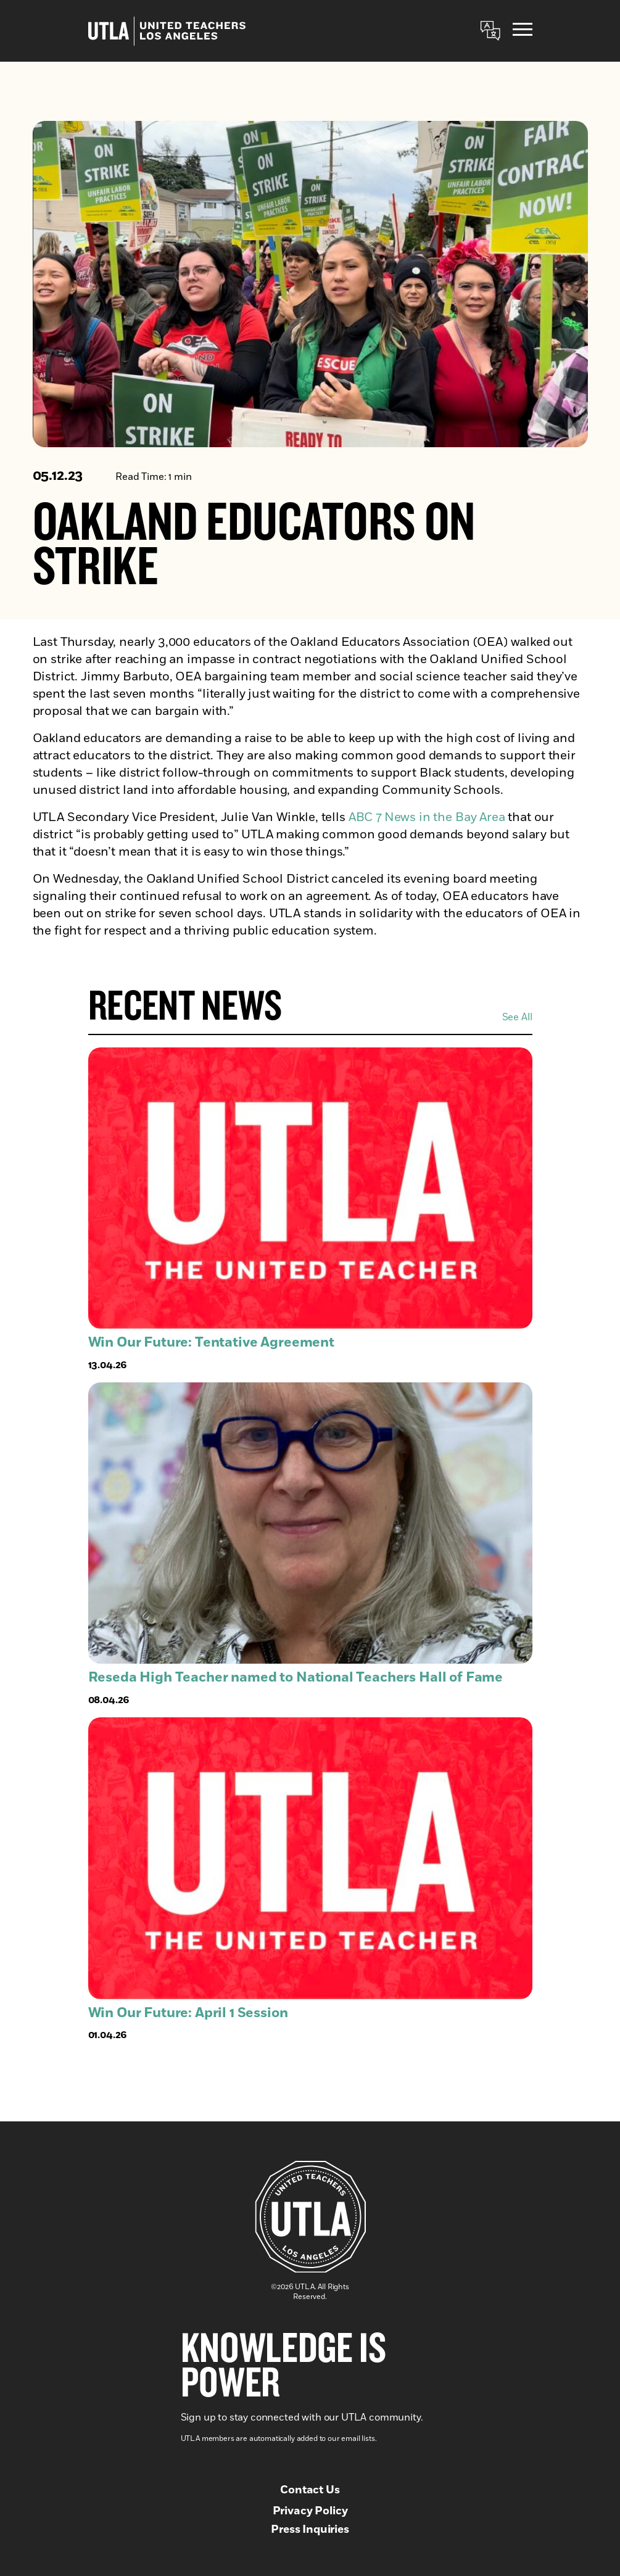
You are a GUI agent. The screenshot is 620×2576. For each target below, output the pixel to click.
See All (517, 1017)
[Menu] (522, 31)
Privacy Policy (310, 2511)
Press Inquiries (310, 2529)
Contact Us (309, 2490)
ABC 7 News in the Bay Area (425, 817)
